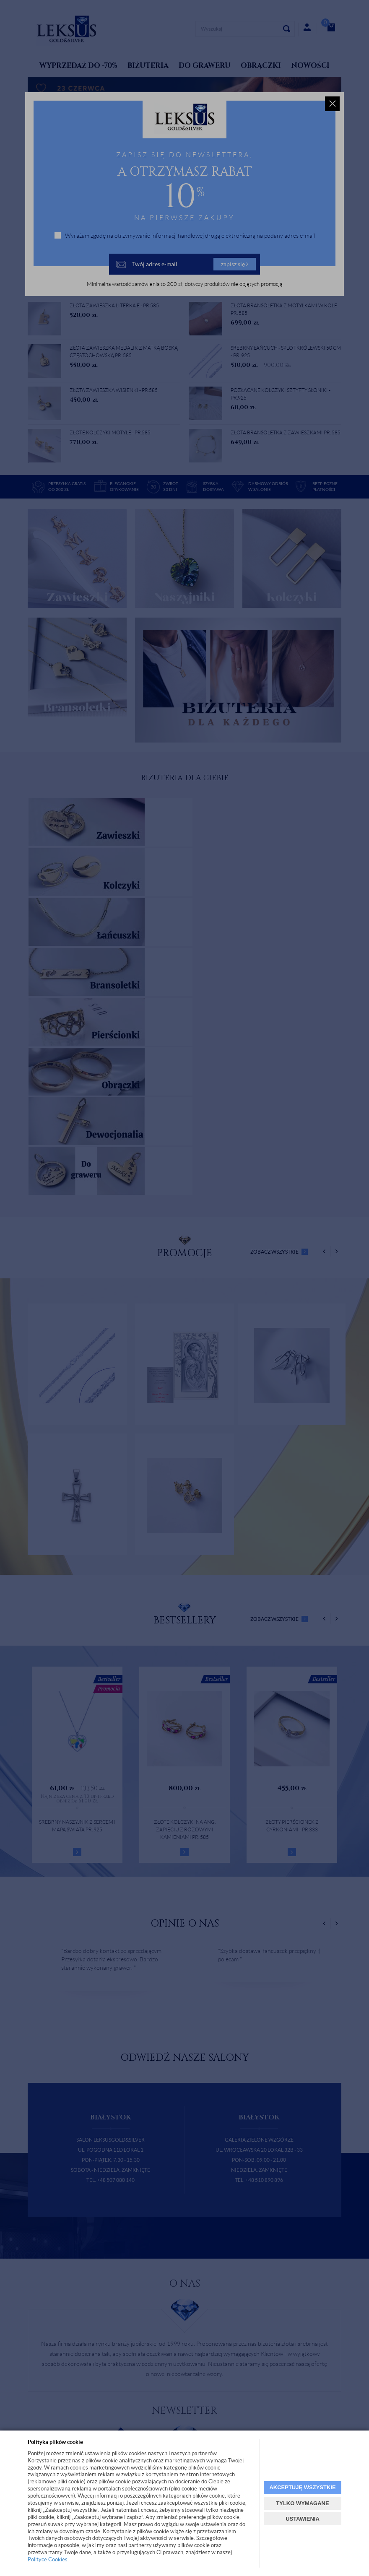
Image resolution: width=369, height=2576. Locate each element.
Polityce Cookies (48, 2559)
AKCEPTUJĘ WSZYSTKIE (302, 2487)
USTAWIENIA (303, 2519)
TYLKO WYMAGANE (302, 2503)
